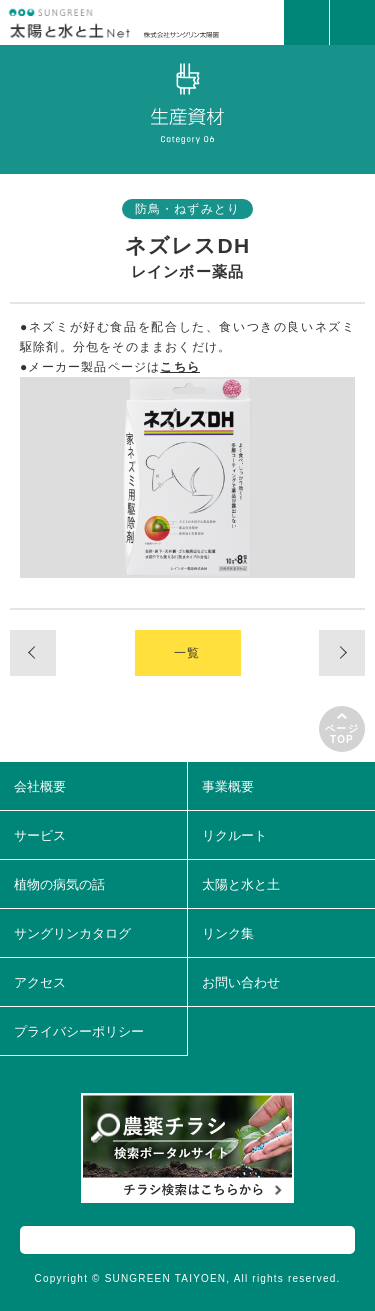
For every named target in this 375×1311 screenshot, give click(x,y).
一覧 (187, 653)
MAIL (306, 22)
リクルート (234, 835)
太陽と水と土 (241, 884)
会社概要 (40, 786)
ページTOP (342, 734)
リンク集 (228, 933)
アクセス (40, 982)
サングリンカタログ (72, 933)
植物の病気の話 (59, 884)
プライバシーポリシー (79, 1031)
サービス (40, 835)
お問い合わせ (241, 982)
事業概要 (228, 786)
